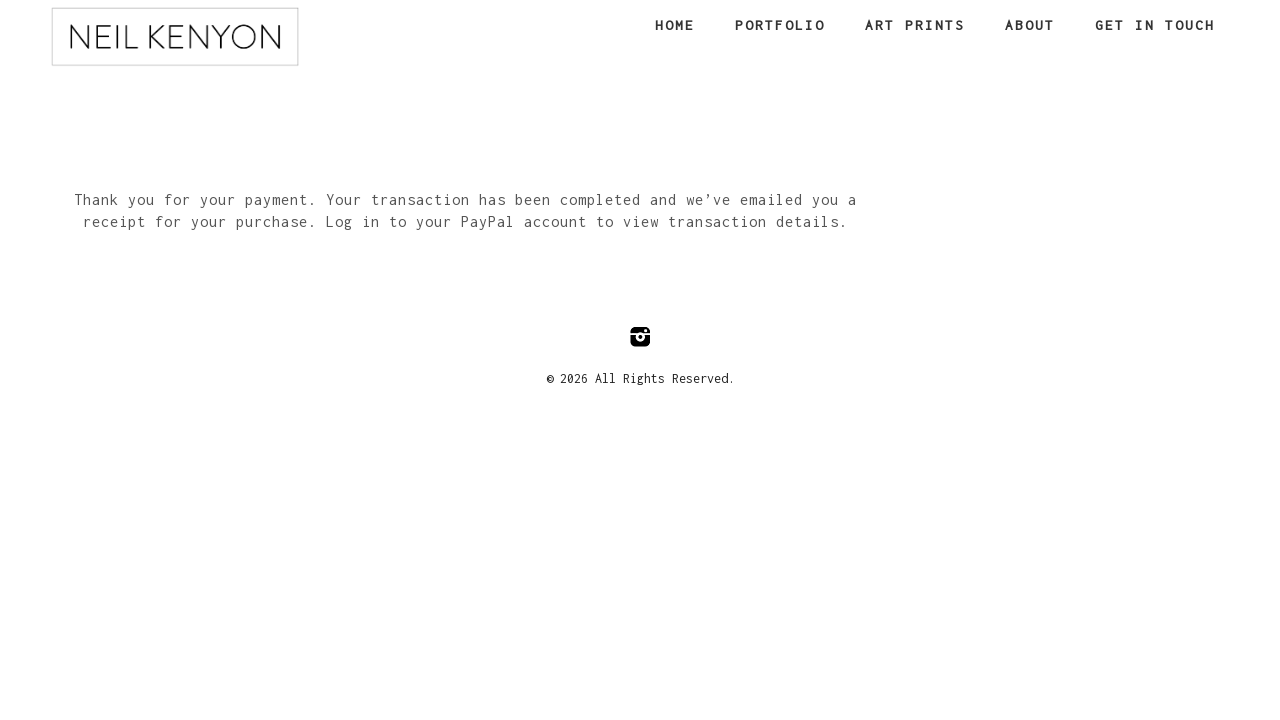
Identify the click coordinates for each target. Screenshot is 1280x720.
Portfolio (780, 25)
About (1030, 25)
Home (675, 25)
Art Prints (915, 25)
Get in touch (1155, 25)
